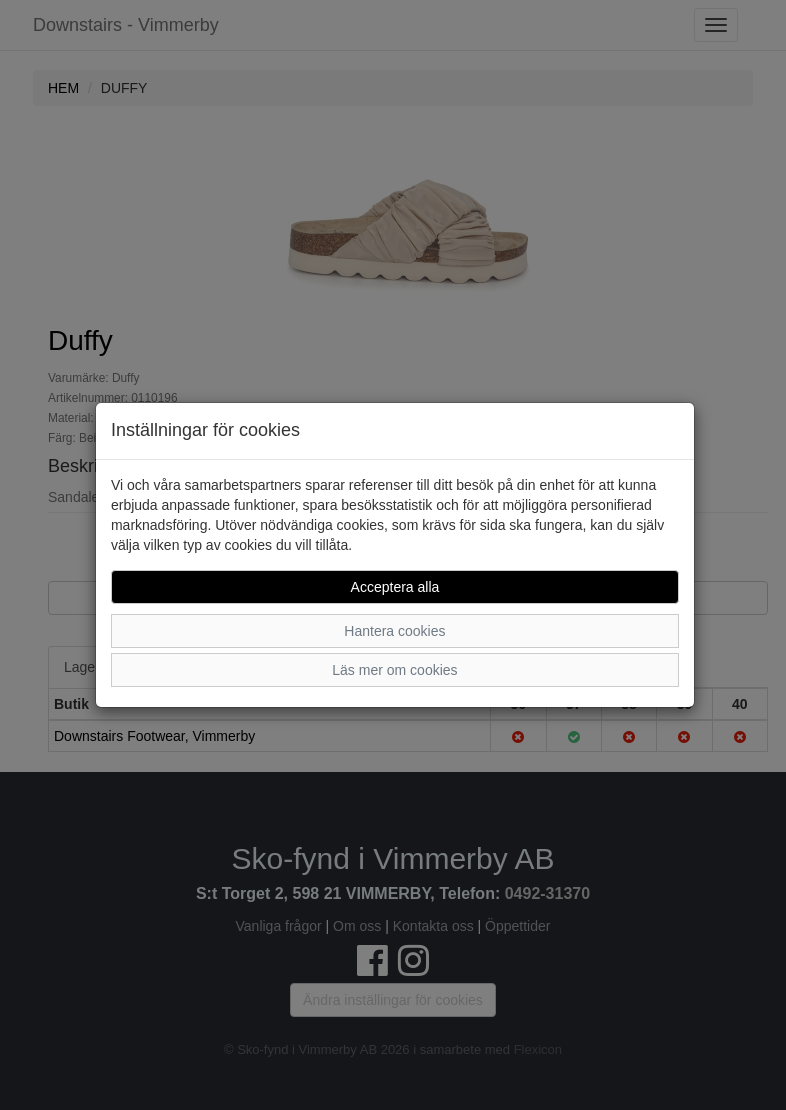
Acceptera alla (395, 587)
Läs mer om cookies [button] (394, 670)
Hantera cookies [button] (394, 631)
